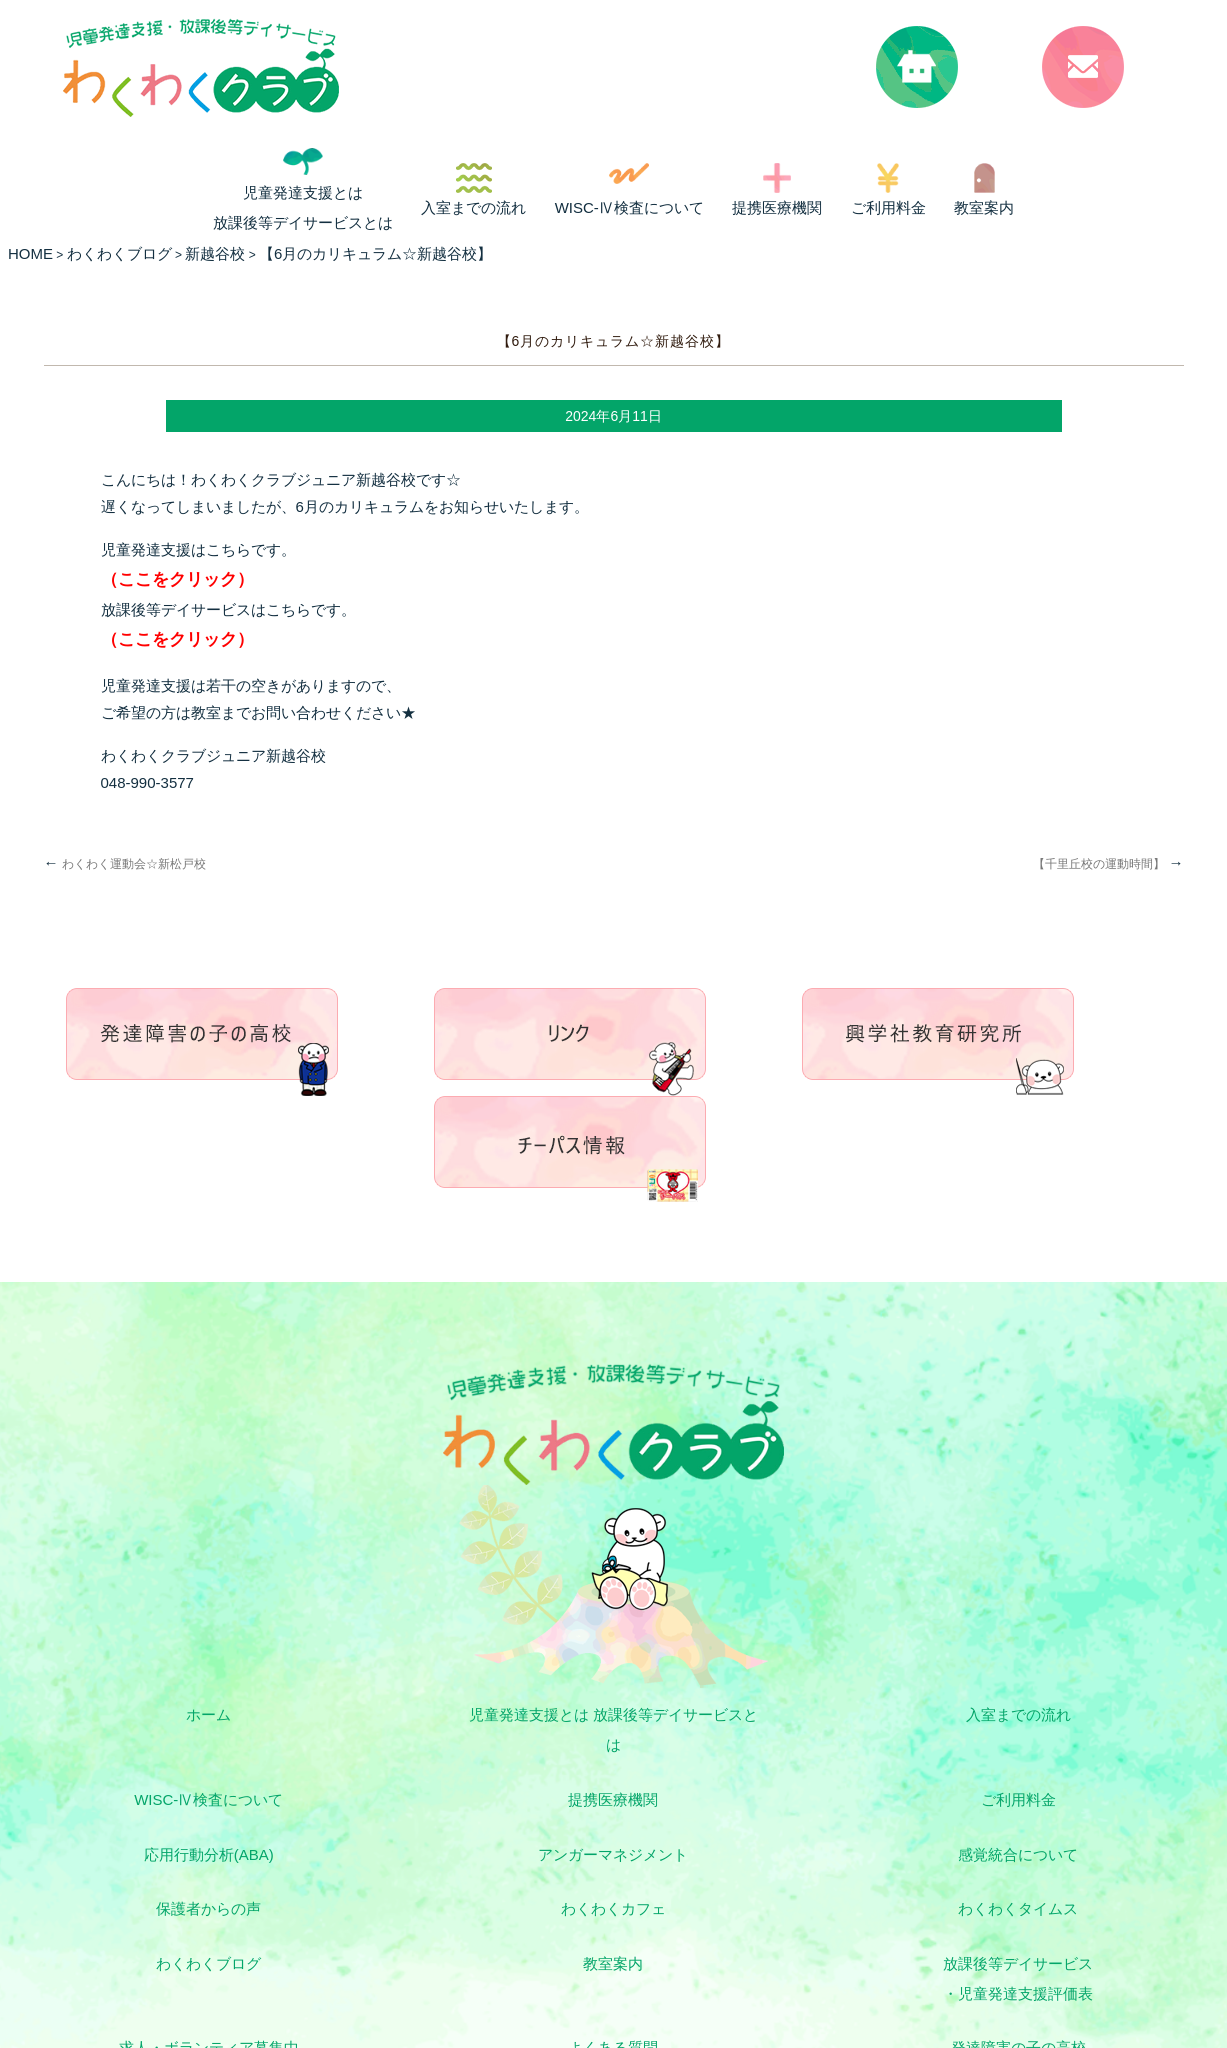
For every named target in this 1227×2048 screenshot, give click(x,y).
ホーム (193, 1604)
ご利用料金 (888, 207)
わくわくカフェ (753, 1739)
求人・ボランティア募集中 (1033, 1791)
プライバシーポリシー (1033, 1925)
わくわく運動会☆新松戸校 (125, 864)
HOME (30, 253)
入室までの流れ (473, 207)
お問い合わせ (613, 1925)
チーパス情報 (1033, 1873)
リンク (193, 1925)
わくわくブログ (193, 1791)
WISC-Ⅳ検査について (629, 207)
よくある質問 (194, 1873)
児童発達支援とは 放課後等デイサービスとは (303, 207)
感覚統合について (194, 1739)
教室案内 (984, 207)
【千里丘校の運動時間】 (1108, 864)
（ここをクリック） (177, 579)
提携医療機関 (777, 207)
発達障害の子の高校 (473, 1873)
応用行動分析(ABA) (753, 1687)
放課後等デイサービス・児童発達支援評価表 (753, 1806)
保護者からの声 (473, 1739)
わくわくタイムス (1033, 1739)
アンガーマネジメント (1033, 1687)
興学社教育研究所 (753, 1873)
